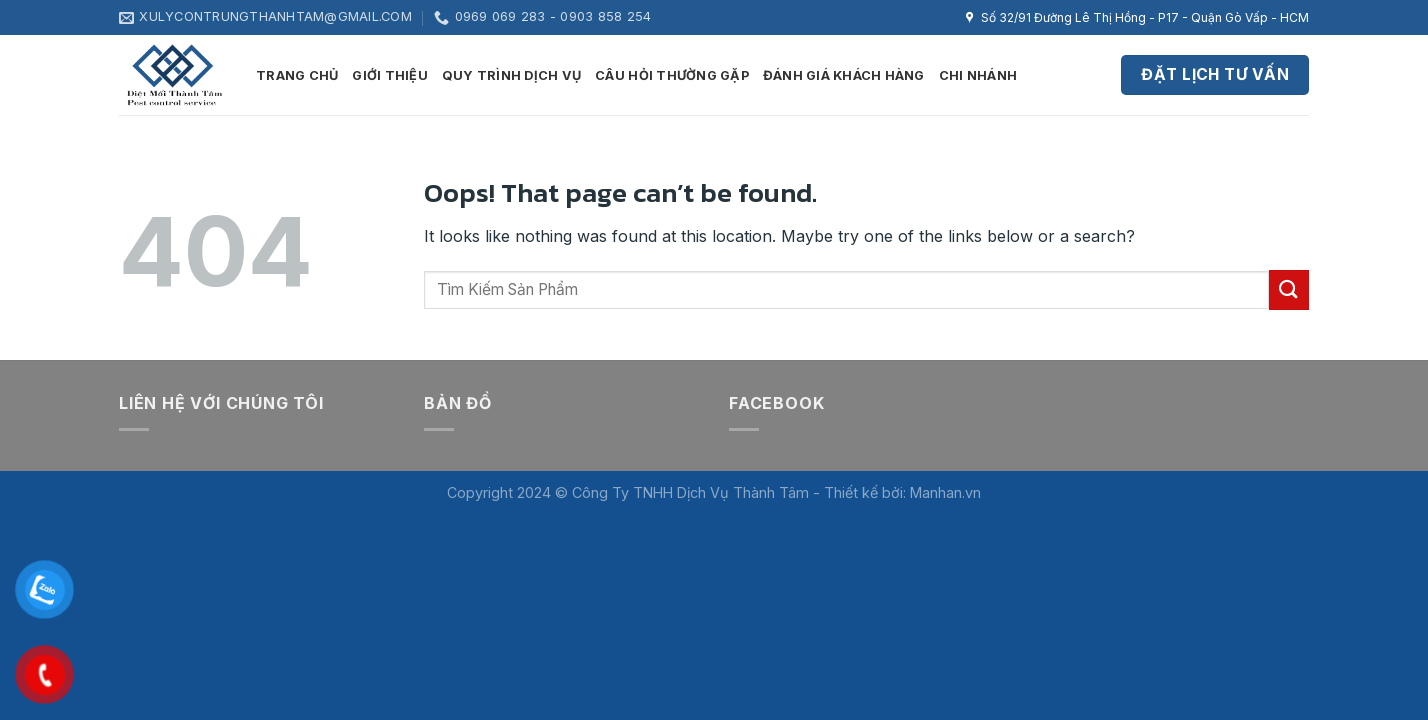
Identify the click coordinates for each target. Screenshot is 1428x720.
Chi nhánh (978, 75)
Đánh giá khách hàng (844, 75)
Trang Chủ (297, 75)
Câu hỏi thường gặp (672, 75)
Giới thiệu (390, 75)
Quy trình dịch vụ (511, 75)
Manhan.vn (945, 492)
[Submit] (1289, 289)
